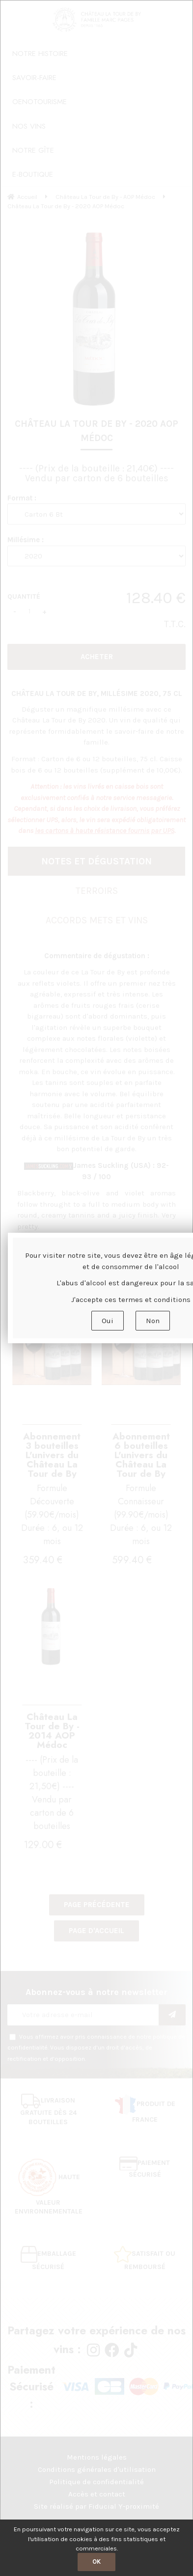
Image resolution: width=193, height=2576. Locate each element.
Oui (107, 1320)
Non (153, 1320)
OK (96, 2561)
